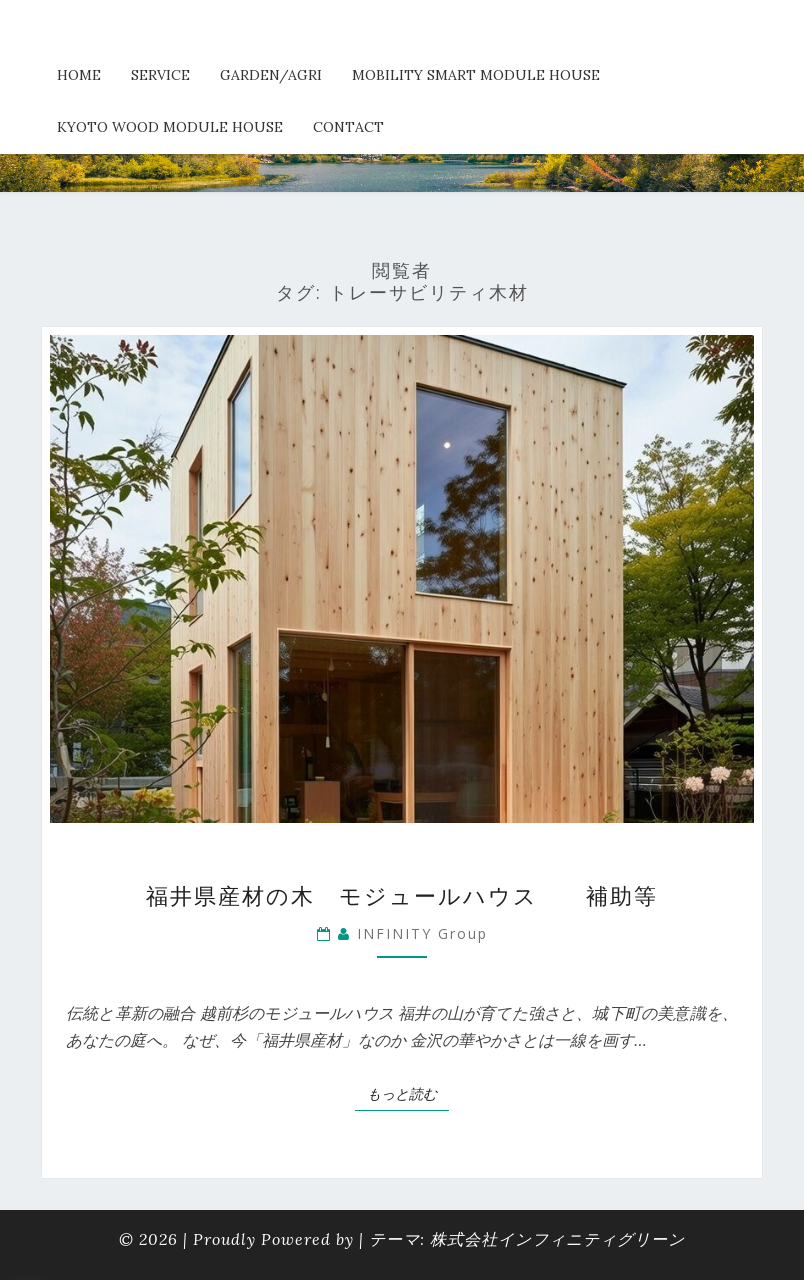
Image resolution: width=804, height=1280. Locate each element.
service (160, 75)
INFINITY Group (422, 933)
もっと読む (408, 1093)
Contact (348, 127)
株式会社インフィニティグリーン (557, 1239)
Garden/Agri (271, 75)
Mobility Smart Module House (476, 75)
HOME (79, 75)
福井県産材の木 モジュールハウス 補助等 (402, 895)
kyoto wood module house (170, 127)
